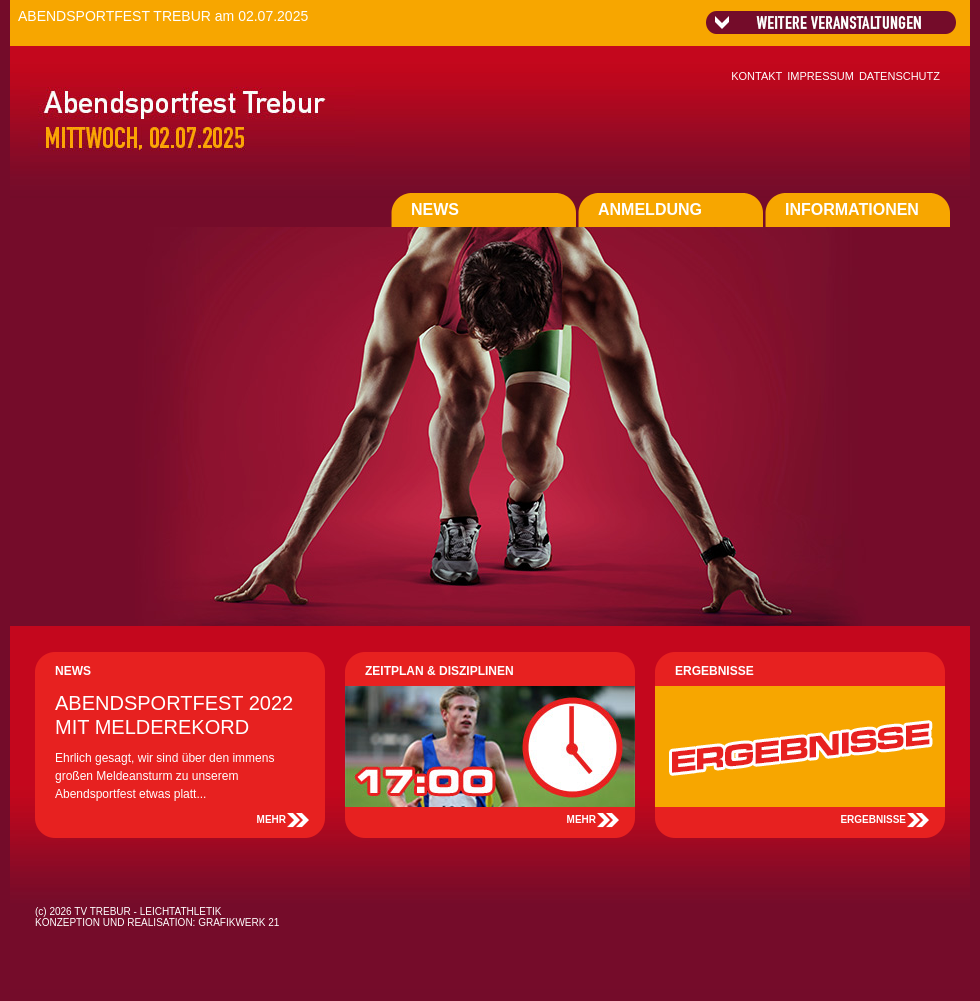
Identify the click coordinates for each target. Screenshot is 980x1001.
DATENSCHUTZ (899, 76)
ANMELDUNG (650, 209)
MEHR (271, 819)
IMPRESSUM (820, 76)
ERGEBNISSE (873, 819)
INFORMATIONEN (852, 209)
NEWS (435, 209)
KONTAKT (756, 76)
